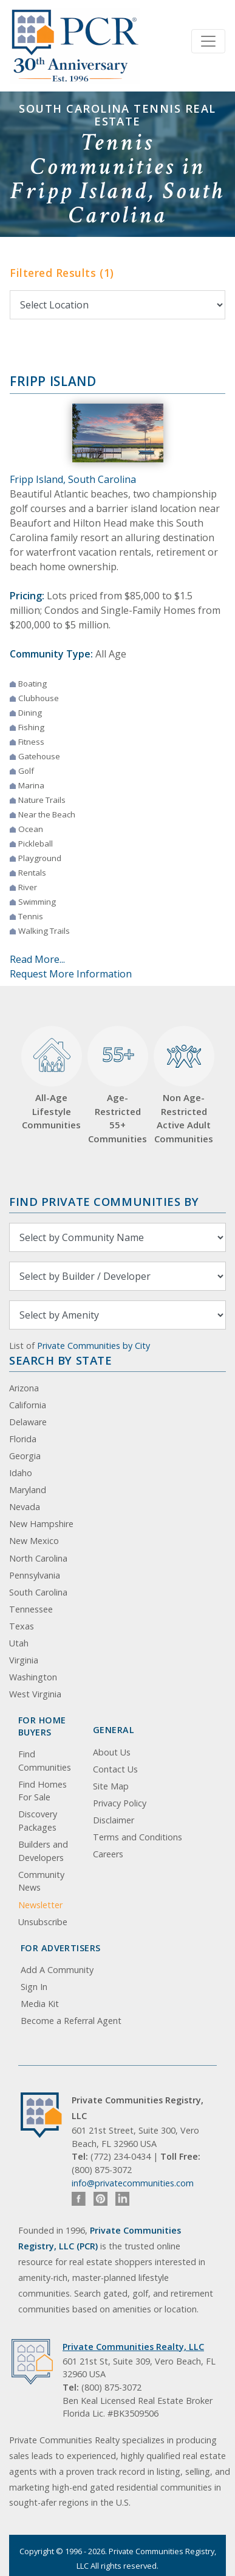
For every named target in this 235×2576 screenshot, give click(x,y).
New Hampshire (41, 1523)
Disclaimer (113, 1820)
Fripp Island (53, 381)
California (27, 1405)
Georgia (25, 1456)
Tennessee (31, 1609)
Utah (19, 1643)
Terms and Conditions (137, 1837)
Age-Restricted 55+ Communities (117, 1085)
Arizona (24, 1388)
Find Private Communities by (104, 1201)
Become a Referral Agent (71, 2020)
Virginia (23, 1660)
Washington (33, 1677)
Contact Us (115, 1769)
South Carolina (38, 1592)
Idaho (20, 1473)
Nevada (24, 1507)
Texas (21, 1626)
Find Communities (44, 1760)
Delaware (28, 1422)
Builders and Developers (43, 1851)
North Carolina (38, 1558)
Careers (108, 1854)
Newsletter (40, 1905)
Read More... (37, 959)
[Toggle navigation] (208, 41)
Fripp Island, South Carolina (73, 479)
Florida (22, 1439)
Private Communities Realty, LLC (133, 2346)
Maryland (27, 1490)
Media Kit (40, 2003)
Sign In (34, 1986)
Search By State (60, 1360)
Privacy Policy (119, 1803)
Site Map (111, 1786)
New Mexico (34, 1540)
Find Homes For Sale (42, 1791)
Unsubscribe (42, 1922)
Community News (41, 1881)
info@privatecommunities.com (133, 2183)
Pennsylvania (34, 1575)
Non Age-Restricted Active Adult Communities (183, 1085)
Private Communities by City (93, 1345)
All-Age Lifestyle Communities (51, 1078)
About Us (112, 1752)
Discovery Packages (37, 1820)
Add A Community (57, 1969)
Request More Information (71, 973)
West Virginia (35, 1694)
